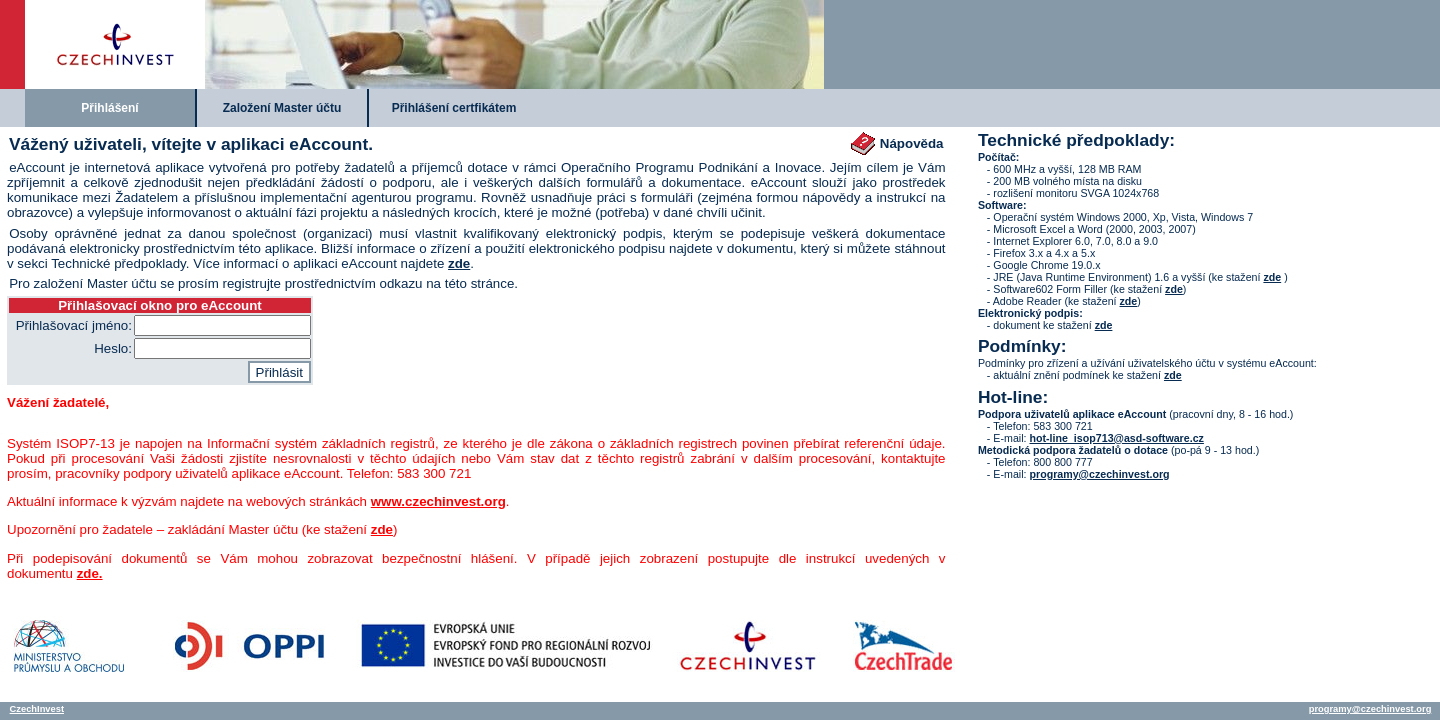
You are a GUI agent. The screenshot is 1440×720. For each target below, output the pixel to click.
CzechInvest (37, 709)
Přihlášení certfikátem (454, 108)
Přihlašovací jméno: (74, 325)
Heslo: (113, 348)
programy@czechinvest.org (1099, 474)
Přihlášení (109, 108)
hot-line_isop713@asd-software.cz (1116, 438)
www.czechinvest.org (438, 501)
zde (459, 263)
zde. (90, 573)
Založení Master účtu (282, 108)
